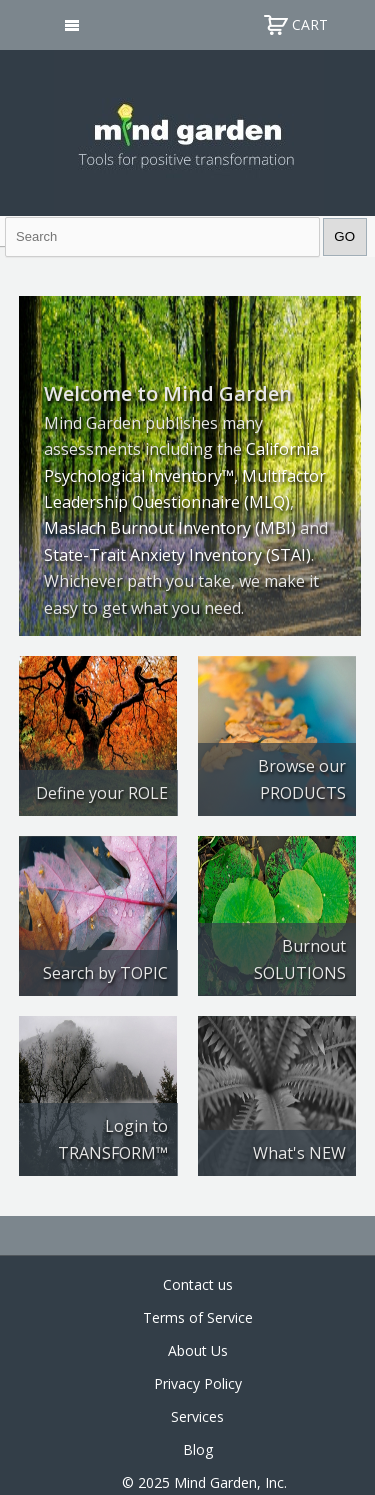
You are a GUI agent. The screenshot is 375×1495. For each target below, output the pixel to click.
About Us (198, 1350)
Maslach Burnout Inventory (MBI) (170, 528)
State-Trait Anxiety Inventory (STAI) (177, 555)
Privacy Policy (198, 1383)
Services (197, 1416)
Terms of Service (198, 1317)
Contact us (198, 1284)
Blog (198, 1449)
